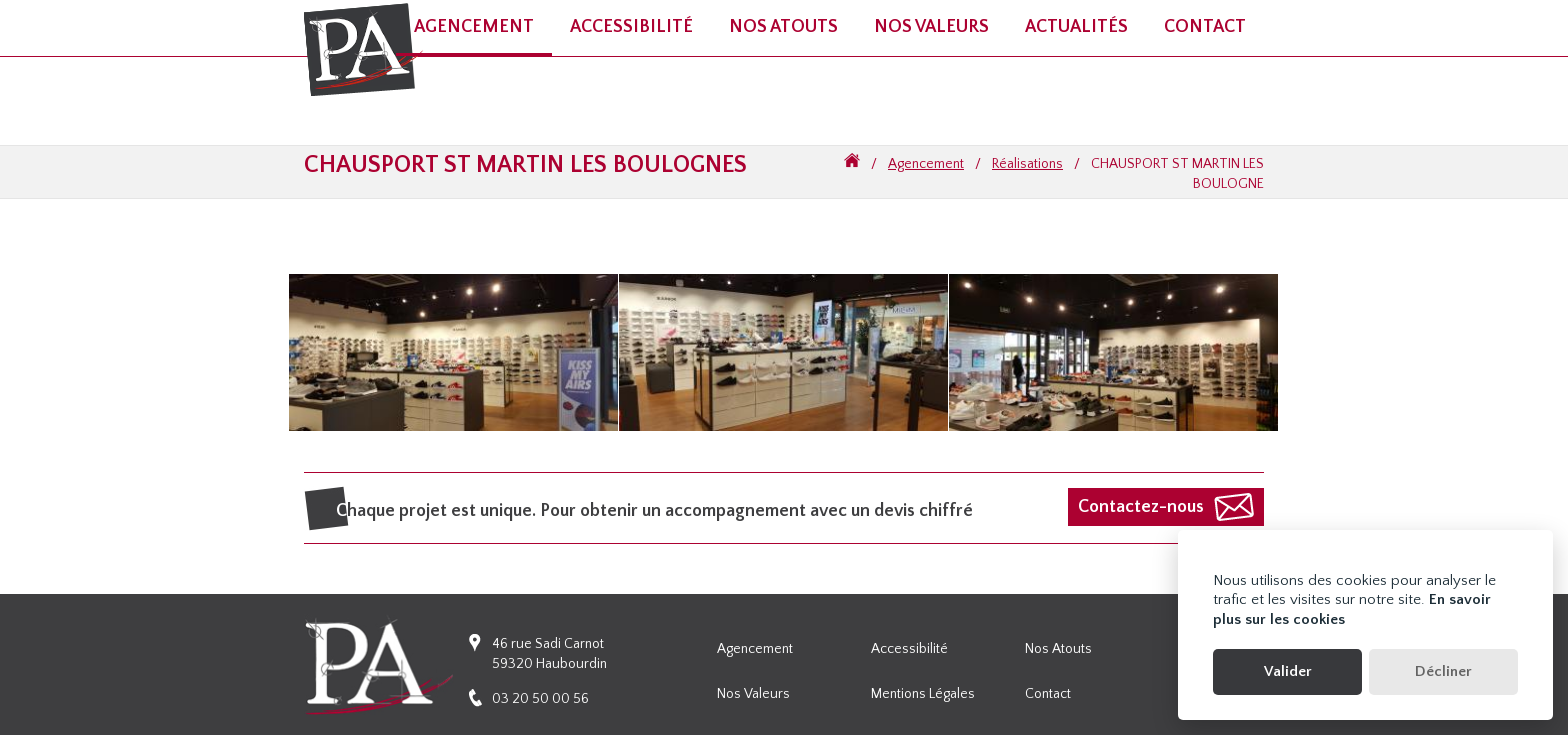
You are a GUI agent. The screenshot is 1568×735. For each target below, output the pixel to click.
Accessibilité (909, 649)
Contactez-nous (1141, 507)
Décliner (1443, 671)
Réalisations (1027, 164)
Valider (1288, 671)
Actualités (1076, 27)
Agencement (926, 164)
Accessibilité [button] (631, 27)
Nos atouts (783, 27)
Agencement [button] (474, 27)
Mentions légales (923, 694)
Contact (1205, 27)
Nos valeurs (931, 27)
